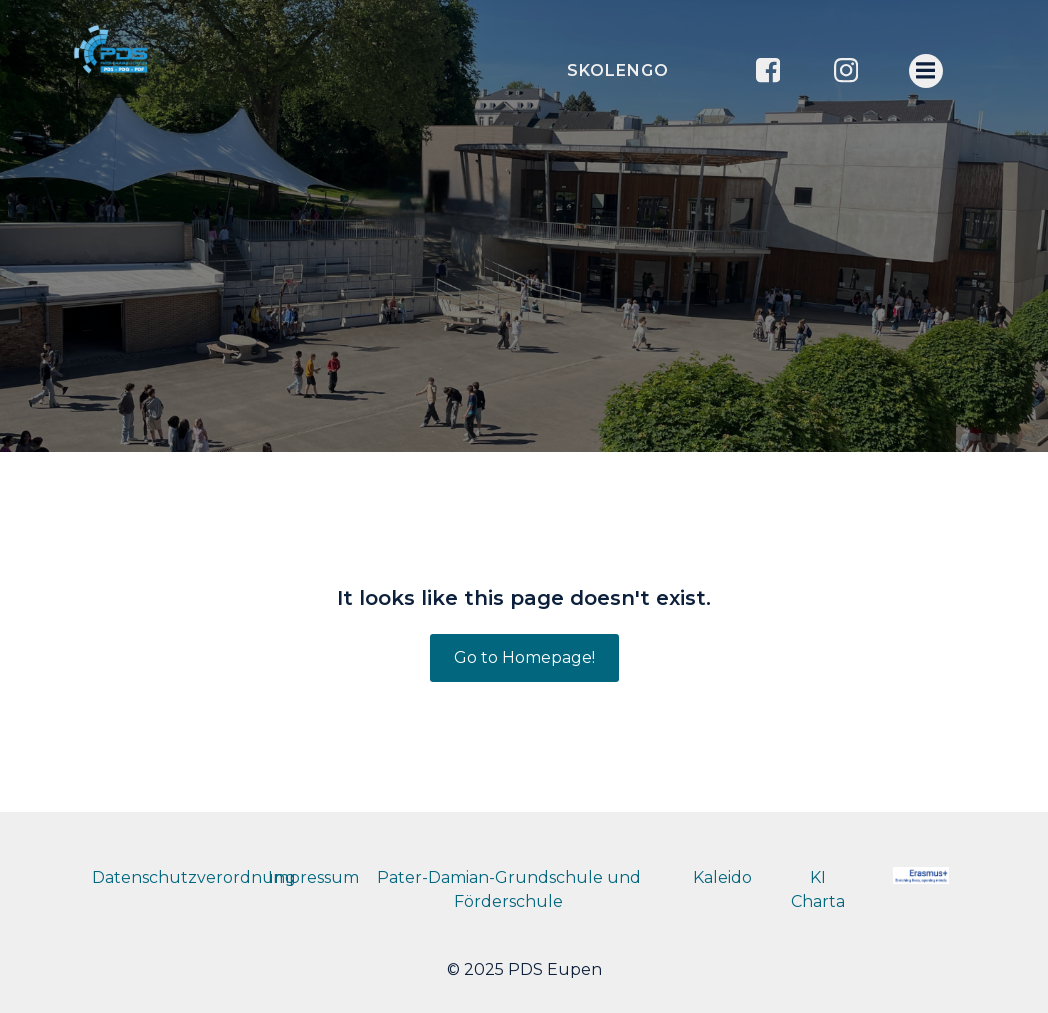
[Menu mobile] (926, 71)
